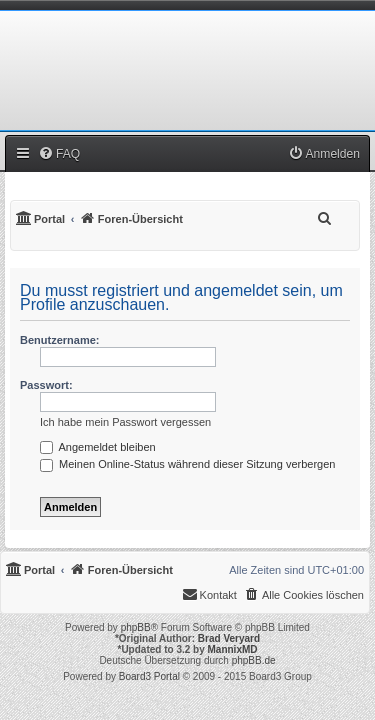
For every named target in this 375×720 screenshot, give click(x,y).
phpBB (136, 627)
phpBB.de (254, 660)
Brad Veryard (229, 638)
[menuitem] (59, 154)
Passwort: (46, 385)
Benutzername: (59, 340)
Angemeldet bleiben (98, 447)
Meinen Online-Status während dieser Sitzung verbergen (187, 464)
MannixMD (233, 649)
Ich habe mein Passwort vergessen (125, 422)
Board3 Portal (149, 676)
